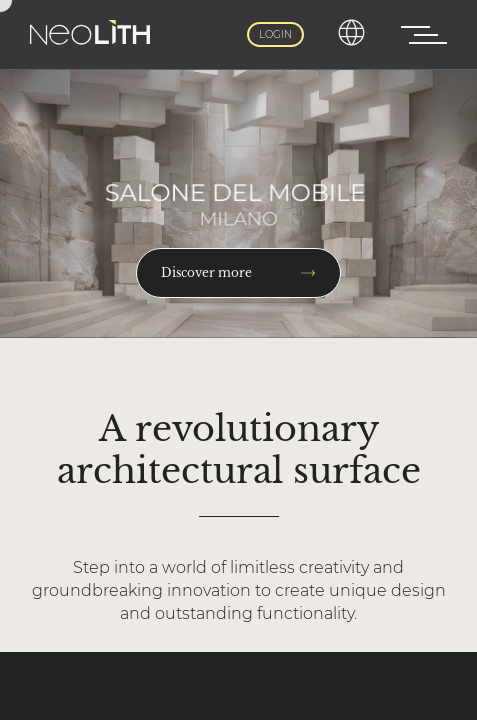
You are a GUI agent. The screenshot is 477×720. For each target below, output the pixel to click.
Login (275, 34)
